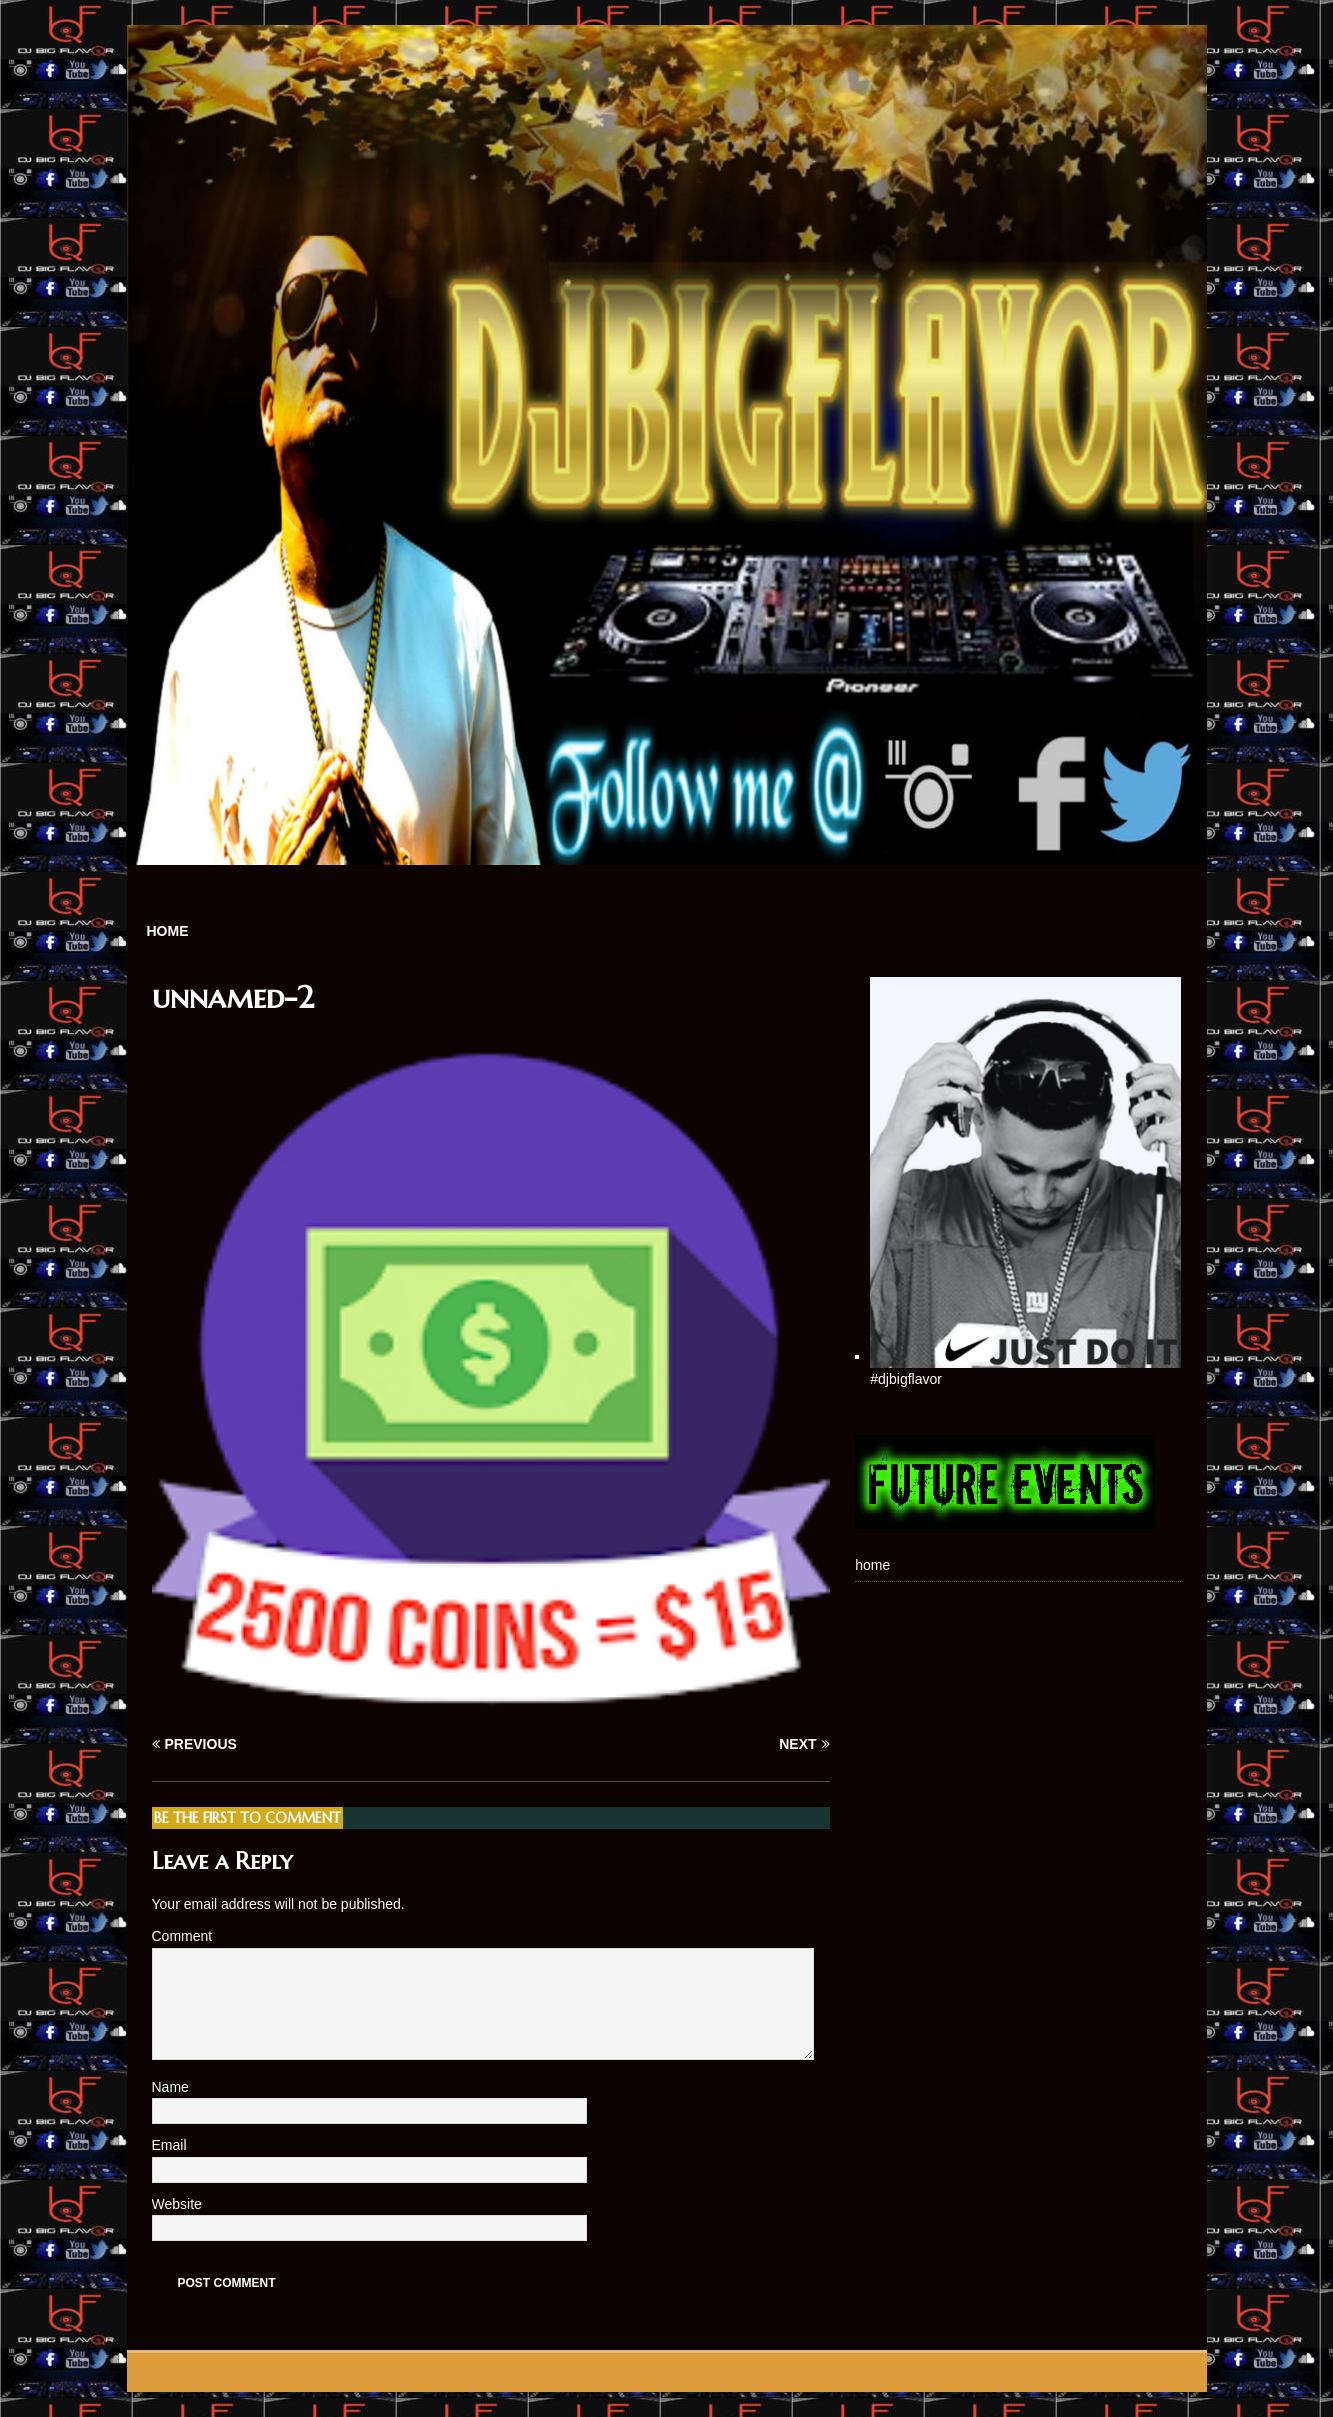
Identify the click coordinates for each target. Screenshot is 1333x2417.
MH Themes (406, 2372)
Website (177, 2204)
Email (171, 2145)
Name (172, 2087)
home (168, 931)
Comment (182, 1936)
